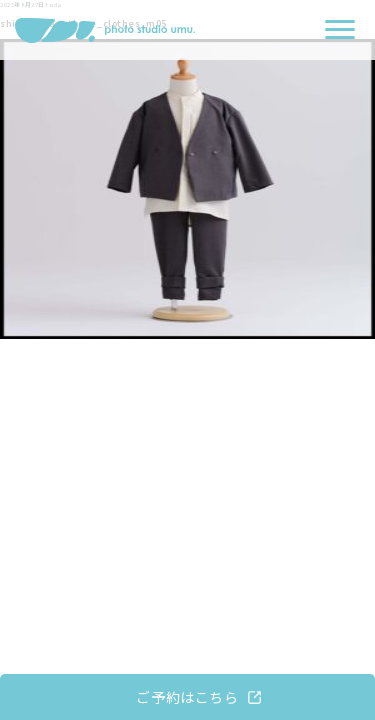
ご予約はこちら (187, 697)
